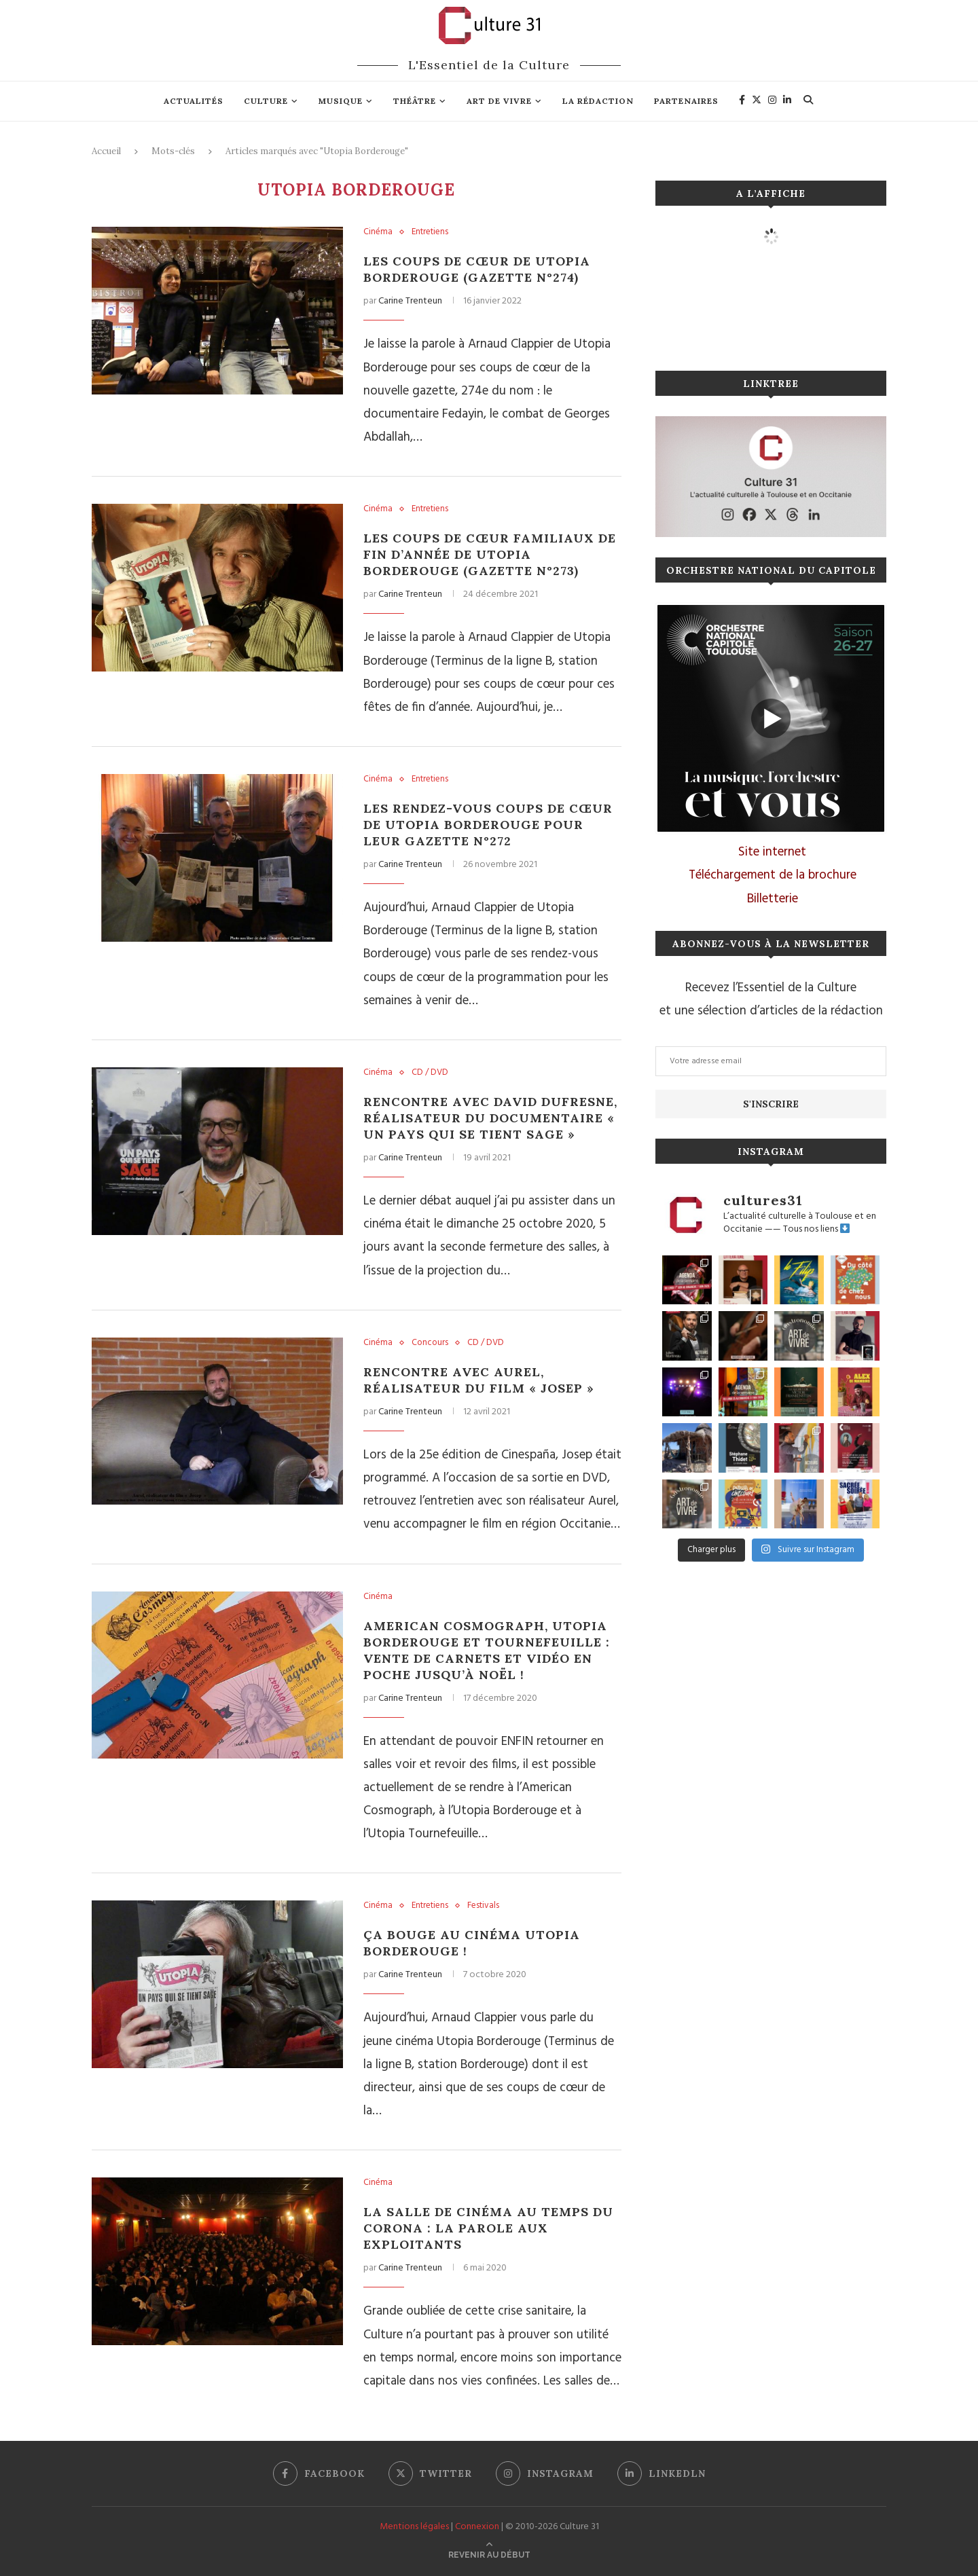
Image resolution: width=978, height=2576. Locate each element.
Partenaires (686, 101)
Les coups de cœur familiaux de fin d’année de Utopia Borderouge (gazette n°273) (489, 554)
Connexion (477, 2527)
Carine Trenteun (410, 301)
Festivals (483, 1905)
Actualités (193, 101)
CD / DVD (430, 1072)
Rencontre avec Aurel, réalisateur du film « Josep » (478, 1380)
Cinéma (378, 232)
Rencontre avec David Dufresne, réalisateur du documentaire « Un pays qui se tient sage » (490, 1118)
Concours (430, 1343)
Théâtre (414, 101)
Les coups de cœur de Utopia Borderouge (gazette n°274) (476, 269)
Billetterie (772, 899)
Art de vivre (499, 101)
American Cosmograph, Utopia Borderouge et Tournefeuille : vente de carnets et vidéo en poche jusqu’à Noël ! (486, 1650)
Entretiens (430, 232)
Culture (266, 101)
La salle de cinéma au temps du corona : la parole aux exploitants (488, 2228)
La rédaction (598, 101)
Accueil (106, 151)
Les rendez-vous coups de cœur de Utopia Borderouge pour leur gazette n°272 (488, 825)
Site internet (772, 852)
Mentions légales (414, 2527)
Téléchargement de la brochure (772, 875)
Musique (341, 101)
